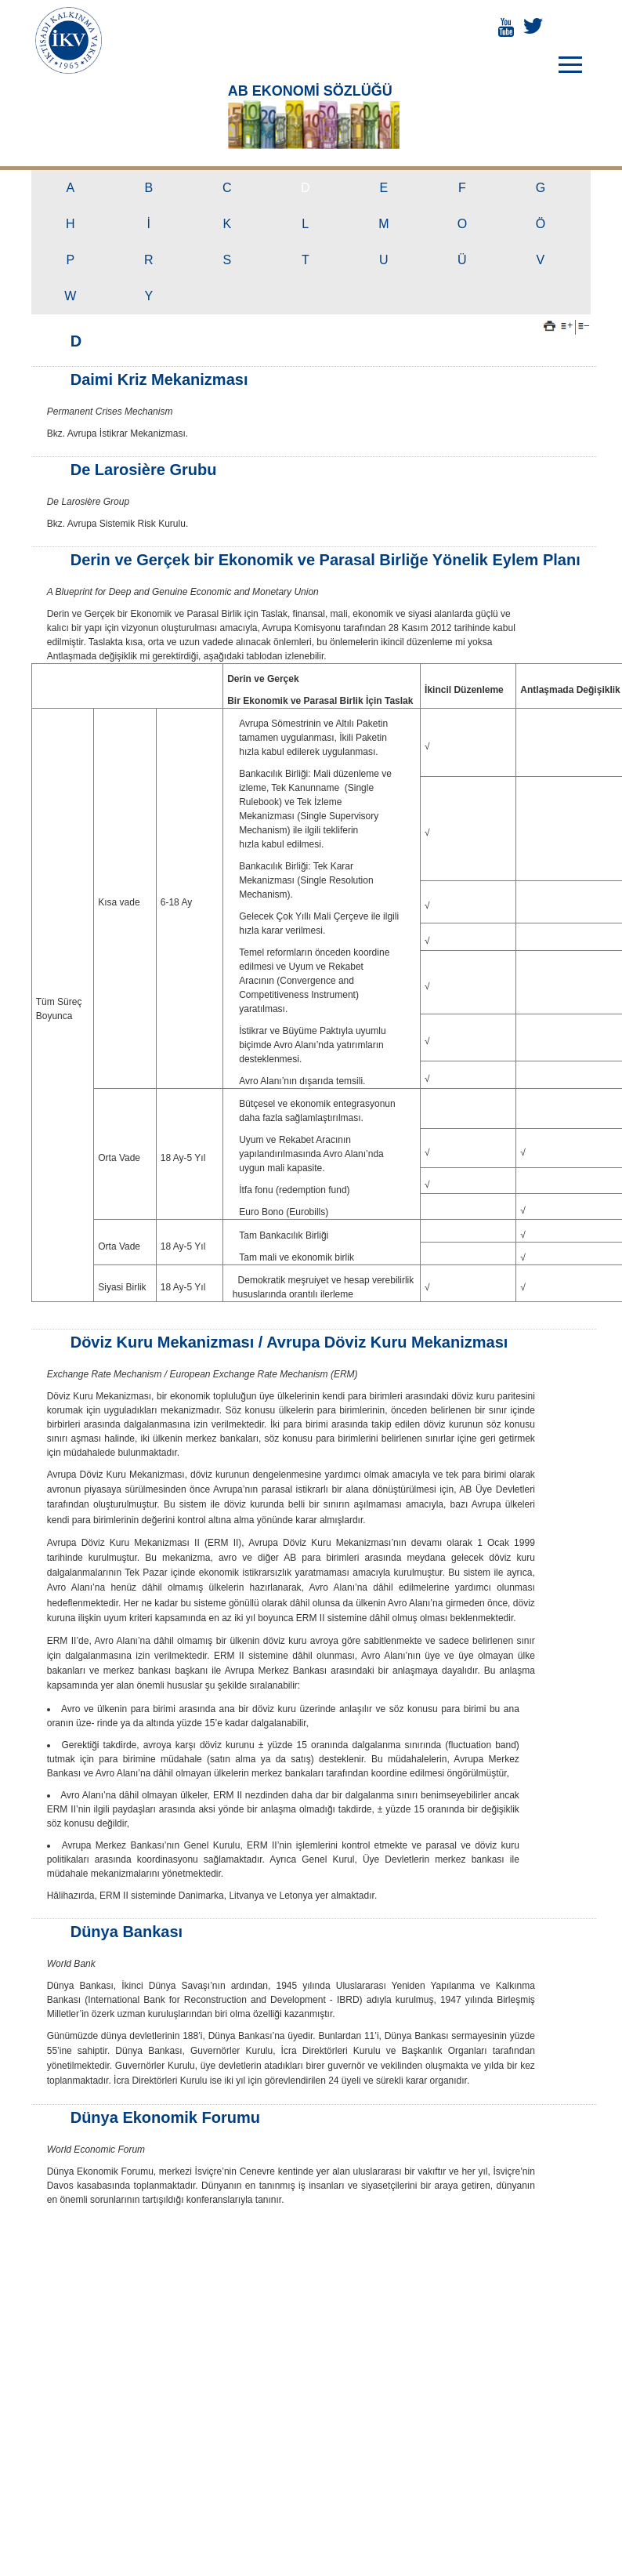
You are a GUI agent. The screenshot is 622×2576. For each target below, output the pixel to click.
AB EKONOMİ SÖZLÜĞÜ (305, 88)
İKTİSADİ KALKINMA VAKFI (69, 40)
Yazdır (549, 319)
